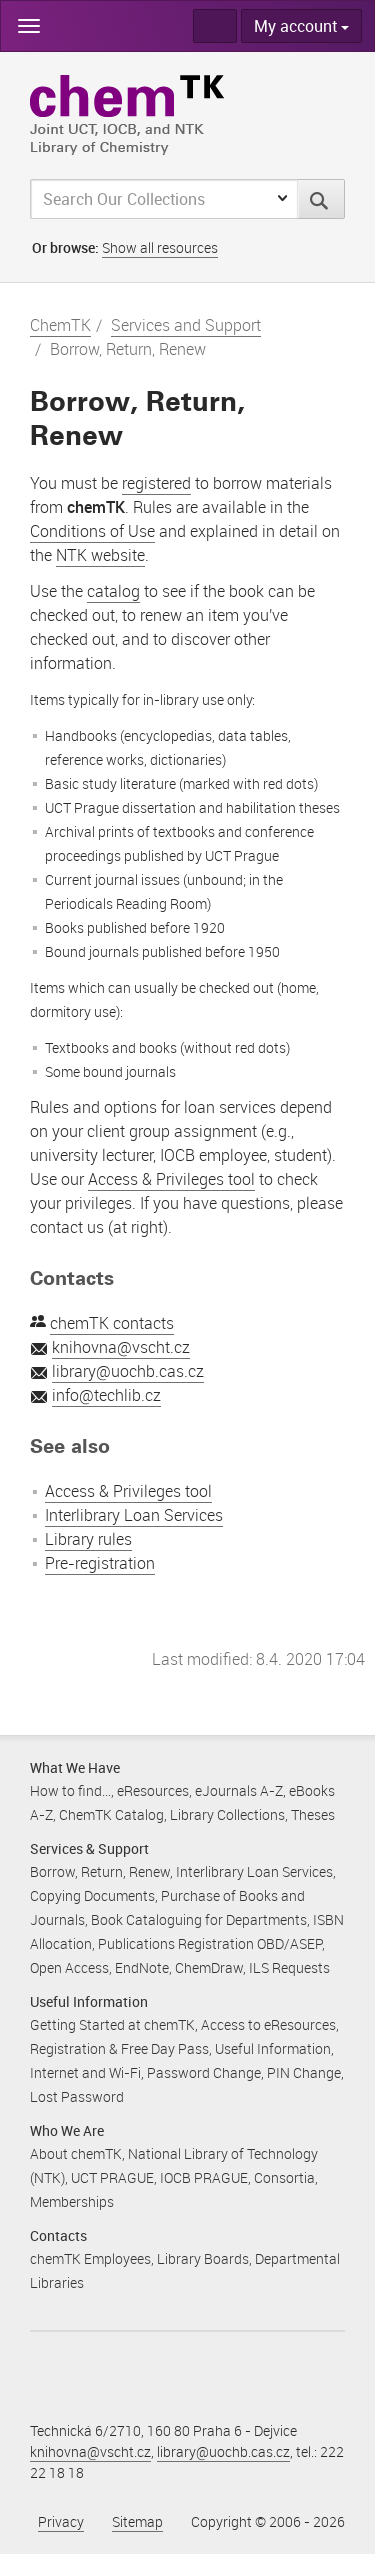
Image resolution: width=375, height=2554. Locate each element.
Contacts (58, 2235)
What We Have (75, 1767)
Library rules (88, 1539)
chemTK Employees (90, 2258)
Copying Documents (92, 1895)
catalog (113, 591)
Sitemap (137, 2521)
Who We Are (67, 2130)
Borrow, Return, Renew (100, 1871)
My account (301, 26)
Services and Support (186, 325)
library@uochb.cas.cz (128, 1371)
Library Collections (227, 1814)
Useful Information (89, 2001)
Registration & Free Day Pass (119, 2048)
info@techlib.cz (106, 1395)
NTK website (100, 555)
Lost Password (77, 2096)
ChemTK (60, 325)
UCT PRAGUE (112, 2177)
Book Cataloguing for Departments (199, 1919)
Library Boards (203, 2258)
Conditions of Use (92, 531)
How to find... (70, 1790)
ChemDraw (209, 1967)
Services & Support (89, 1848)
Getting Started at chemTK (112, 2024)
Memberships (72, 2201)
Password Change (204, 2072)
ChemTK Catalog (111, 1814)
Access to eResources (268, 2024)
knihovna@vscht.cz (121, 1347)
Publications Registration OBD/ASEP (210, 1943)
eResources (153, 1790)
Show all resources (160, 247)
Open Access (69, 1967)
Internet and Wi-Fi (85, 2072)
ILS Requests (289, 1967)
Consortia (284, 2177)
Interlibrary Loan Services (134, 1515)
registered (156, 483)
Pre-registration (100, 1563)
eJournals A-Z (239, 1790)
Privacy (61, 2521)
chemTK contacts (112, 1323)
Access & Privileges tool (171, 1179)
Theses (313, 1814)
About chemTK (76, 2153)
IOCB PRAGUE (204, 2177)
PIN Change (304, 2072)
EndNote (142, 1967)
